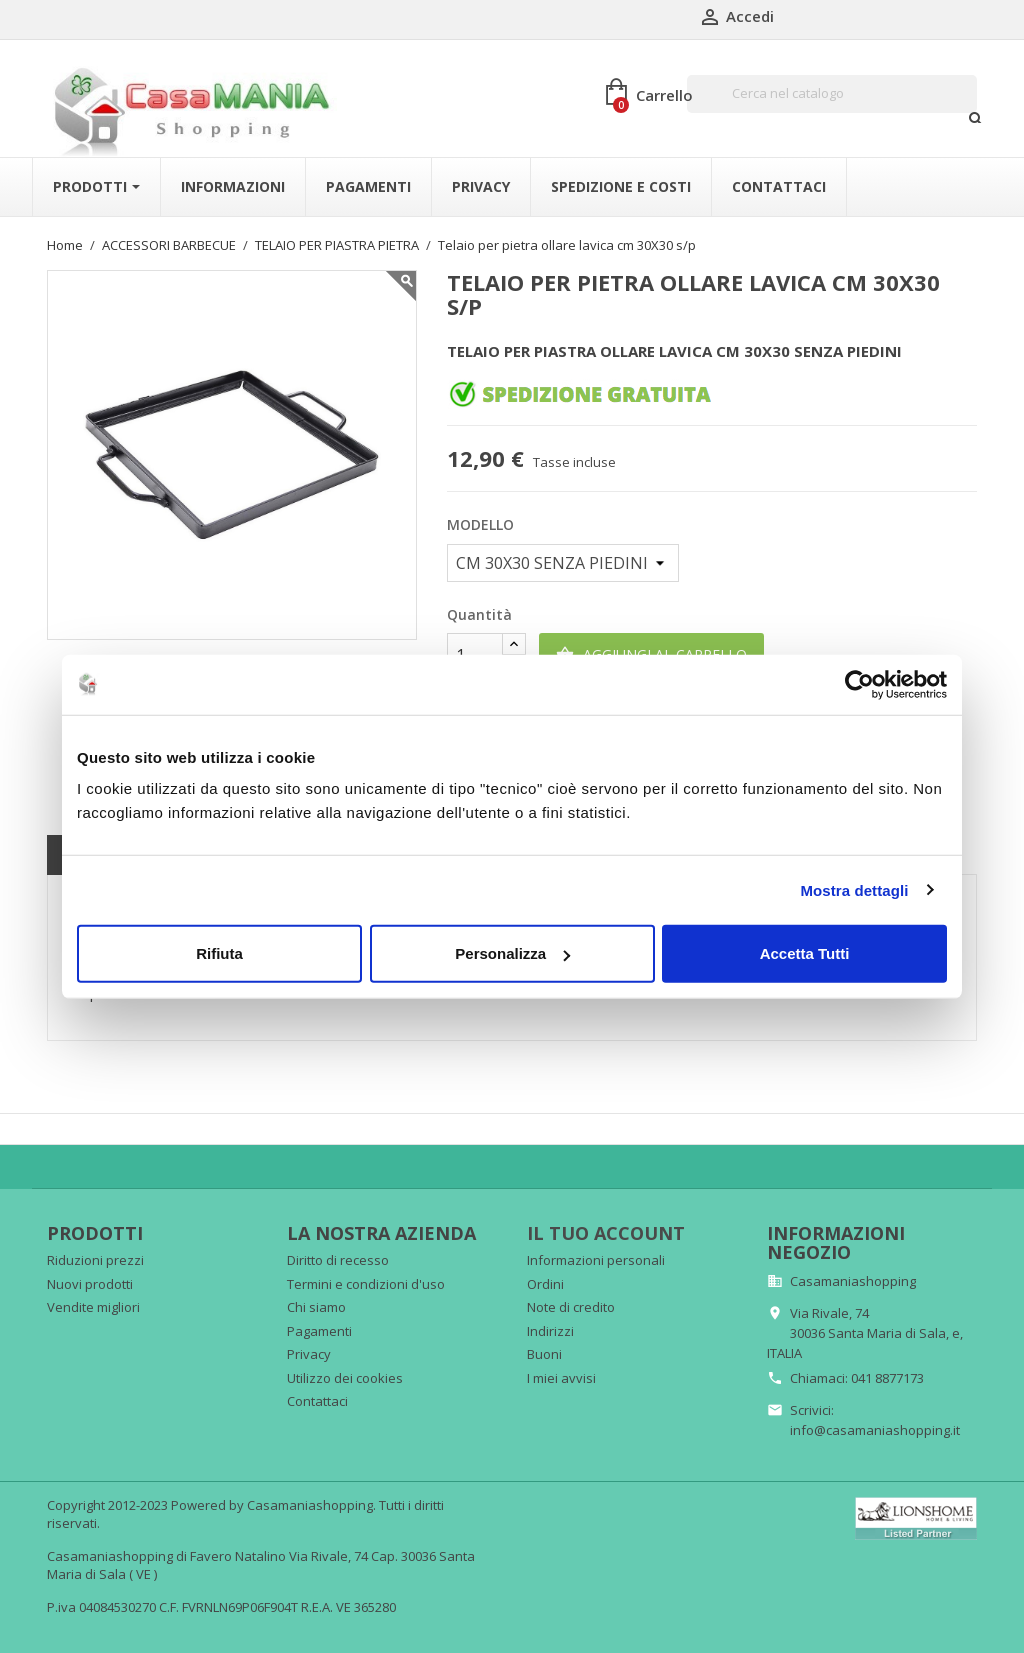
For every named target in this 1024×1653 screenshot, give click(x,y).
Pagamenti (319, 1331)
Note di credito (571, 1307)
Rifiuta (219, 953)
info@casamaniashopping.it (875, 1430)
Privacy (309, 1354)
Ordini (545, 1284)
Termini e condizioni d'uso (366, 1284)
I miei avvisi (561, 1378)
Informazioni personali (596, 1260)
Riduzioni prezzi (95, 1260)
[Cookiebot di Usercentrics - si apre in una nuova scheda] (859, 684)
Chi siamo (316, 1307)
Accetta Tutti (805, 953)
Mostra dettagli (854, 889)
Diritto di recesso (338, 1260)
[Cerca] (832, 94)
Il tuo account (606, 1233)
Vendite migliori (93, 1307)
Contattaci (317, 1401)
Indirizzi (550, 1331)
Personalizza (512, 953)
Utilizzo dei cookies (345, 1378)
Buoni (544, 1354)
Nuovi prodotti (90, 1284)
